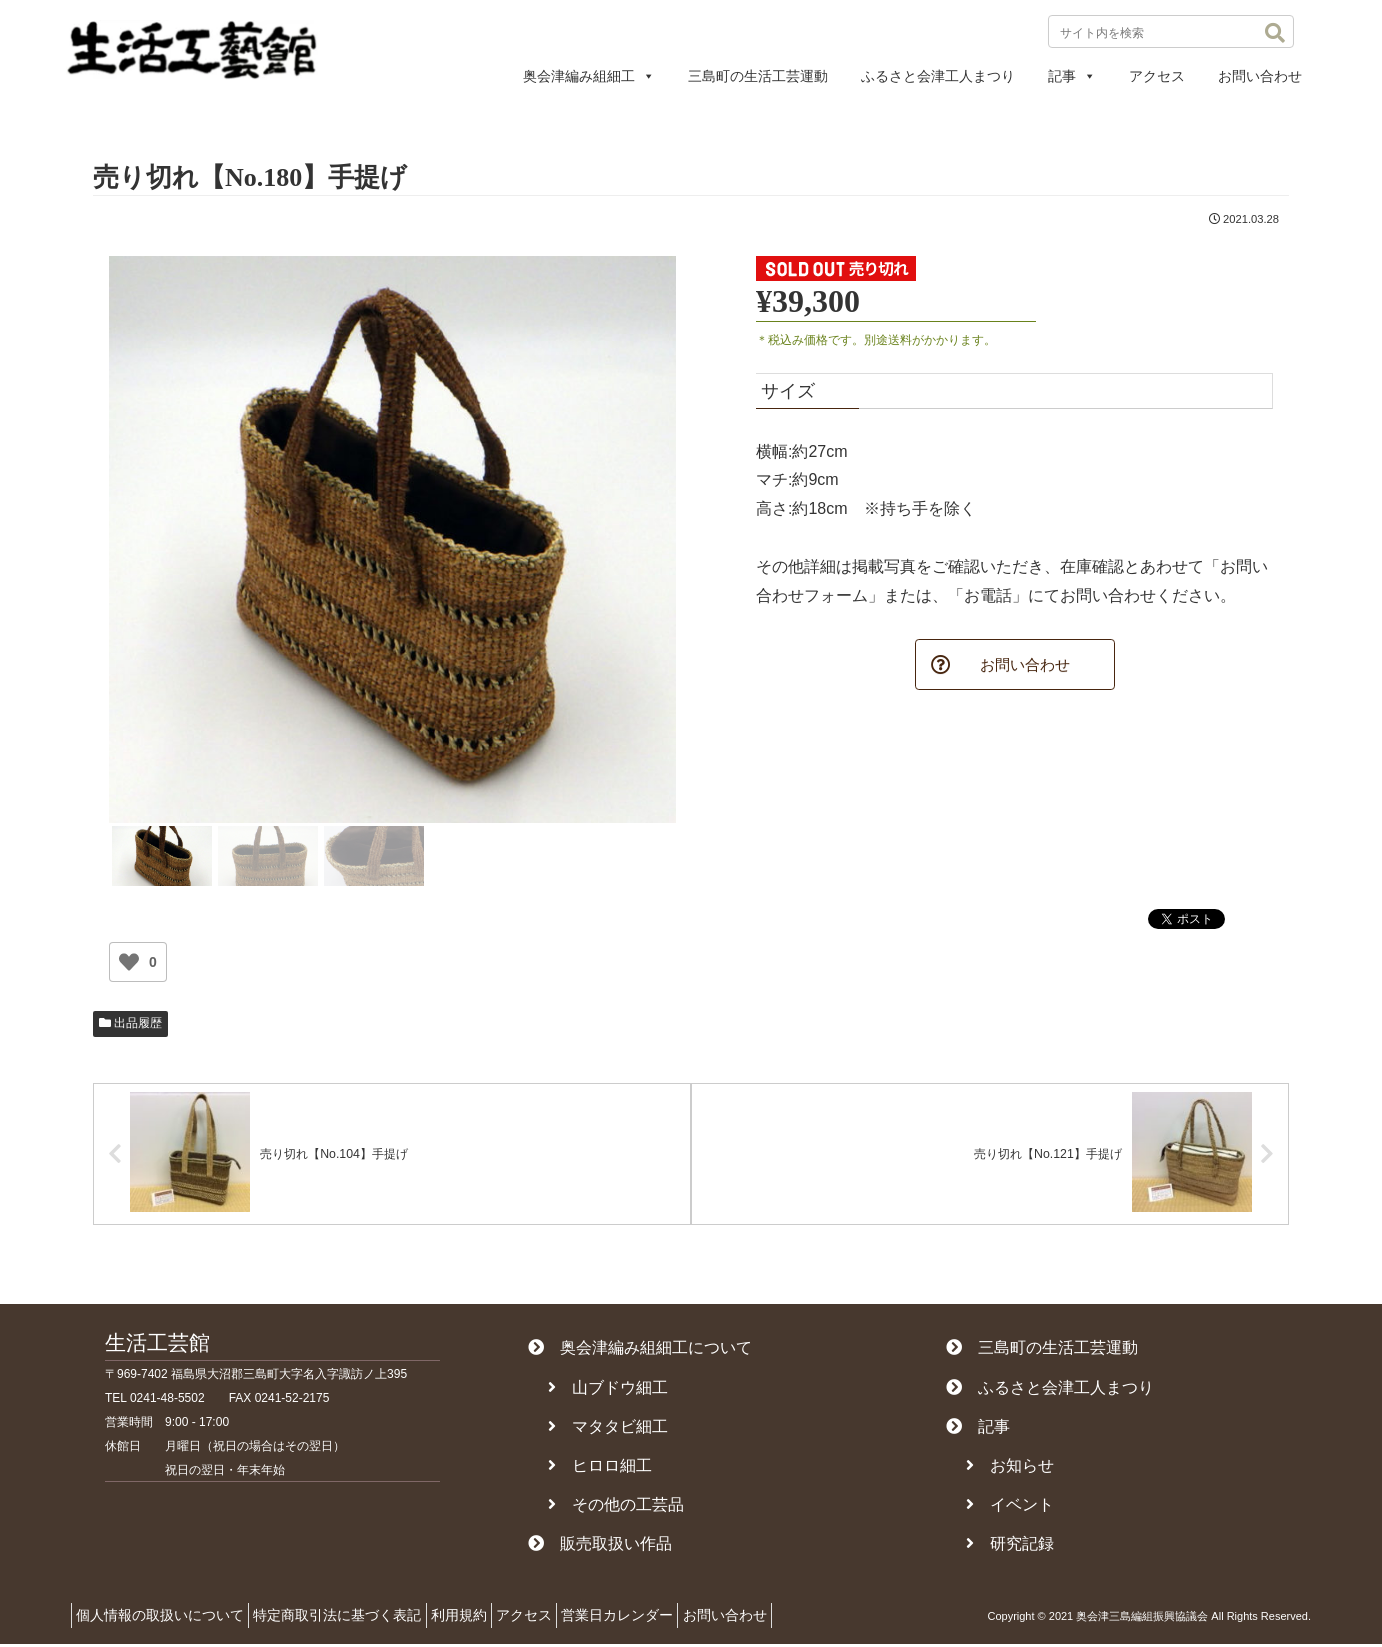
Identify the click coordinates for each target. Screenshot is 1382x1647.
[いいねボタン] (129, 962)
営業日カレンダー (670, 1618)
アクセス (1157, 76)
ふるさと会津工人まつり (938, 76)
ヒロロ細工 (600, 1468)
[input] (1171, 31)
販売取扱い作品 (600, 1546)
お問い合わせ (1260, 76)
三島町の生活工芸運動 (758, 76)
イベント (1010, 1507)
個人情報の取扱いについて (166, 1618)
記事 (1072, 76)
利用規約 (488, 1618)
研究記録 (1010, 1546)
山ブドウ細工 (608, 1390)
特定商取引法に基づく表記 (355, 1618)
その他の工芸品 (616, 1507)
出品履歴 (130, 1023)
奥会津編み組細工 (589, 76)
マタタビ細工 (608, 1429)
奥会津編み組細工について (640, 1350)
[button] (1275, 33)
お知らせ (1010, 1468)
